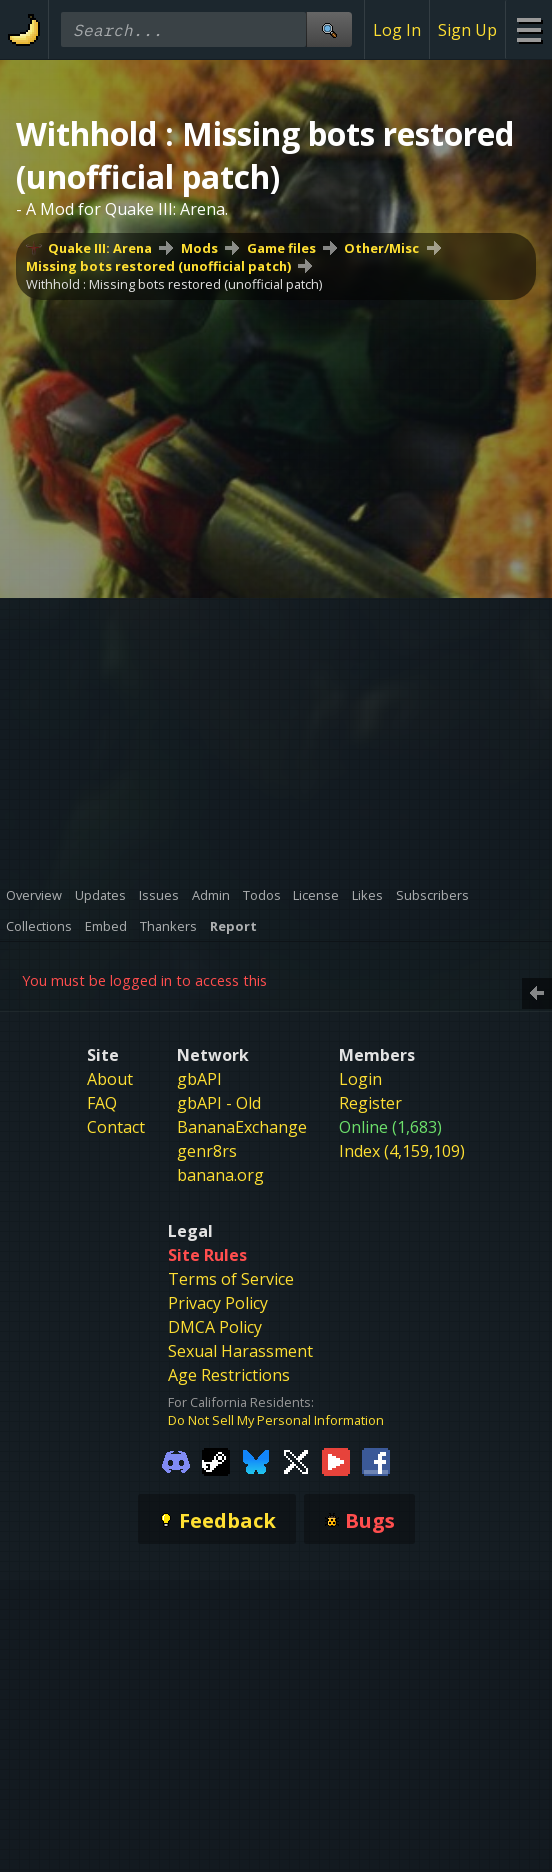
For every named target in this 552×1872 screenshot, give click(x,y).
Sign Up (467, 30)
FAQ (102, 1103)
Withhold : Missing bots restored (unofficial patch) (174, 284)
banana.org (220, 1175)
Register (370, 1103)
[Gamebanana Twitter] (296, 1461)
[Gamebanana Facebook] (376, 1461)
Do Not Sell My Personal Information (276, 1420)
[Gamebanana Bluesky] (256, 1461)
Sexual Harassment (240, 1351)
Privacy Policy (218, 1303)
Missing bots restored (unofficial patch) (158, 266)
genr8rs (207, 1151)
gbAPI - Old (219, 1103)
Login (360, 1079)
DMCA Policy (215, 1327)
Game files (281, 248)
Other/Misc (381, 248)
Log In (397, 30)
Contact (116, 1127)
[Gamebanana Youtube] (336, 1461)
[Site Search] (329, 29)
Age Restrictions (229, 1375)
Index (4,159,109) (402, 1151)
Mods (199, 248)
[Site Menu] (528, 29)
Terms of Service (231, 1279)
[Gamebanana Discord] (176, 1461)
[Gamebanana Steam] (216, 1461)
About (110, 1079)
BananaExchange (242, 1127)
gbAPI (199, 1079)
